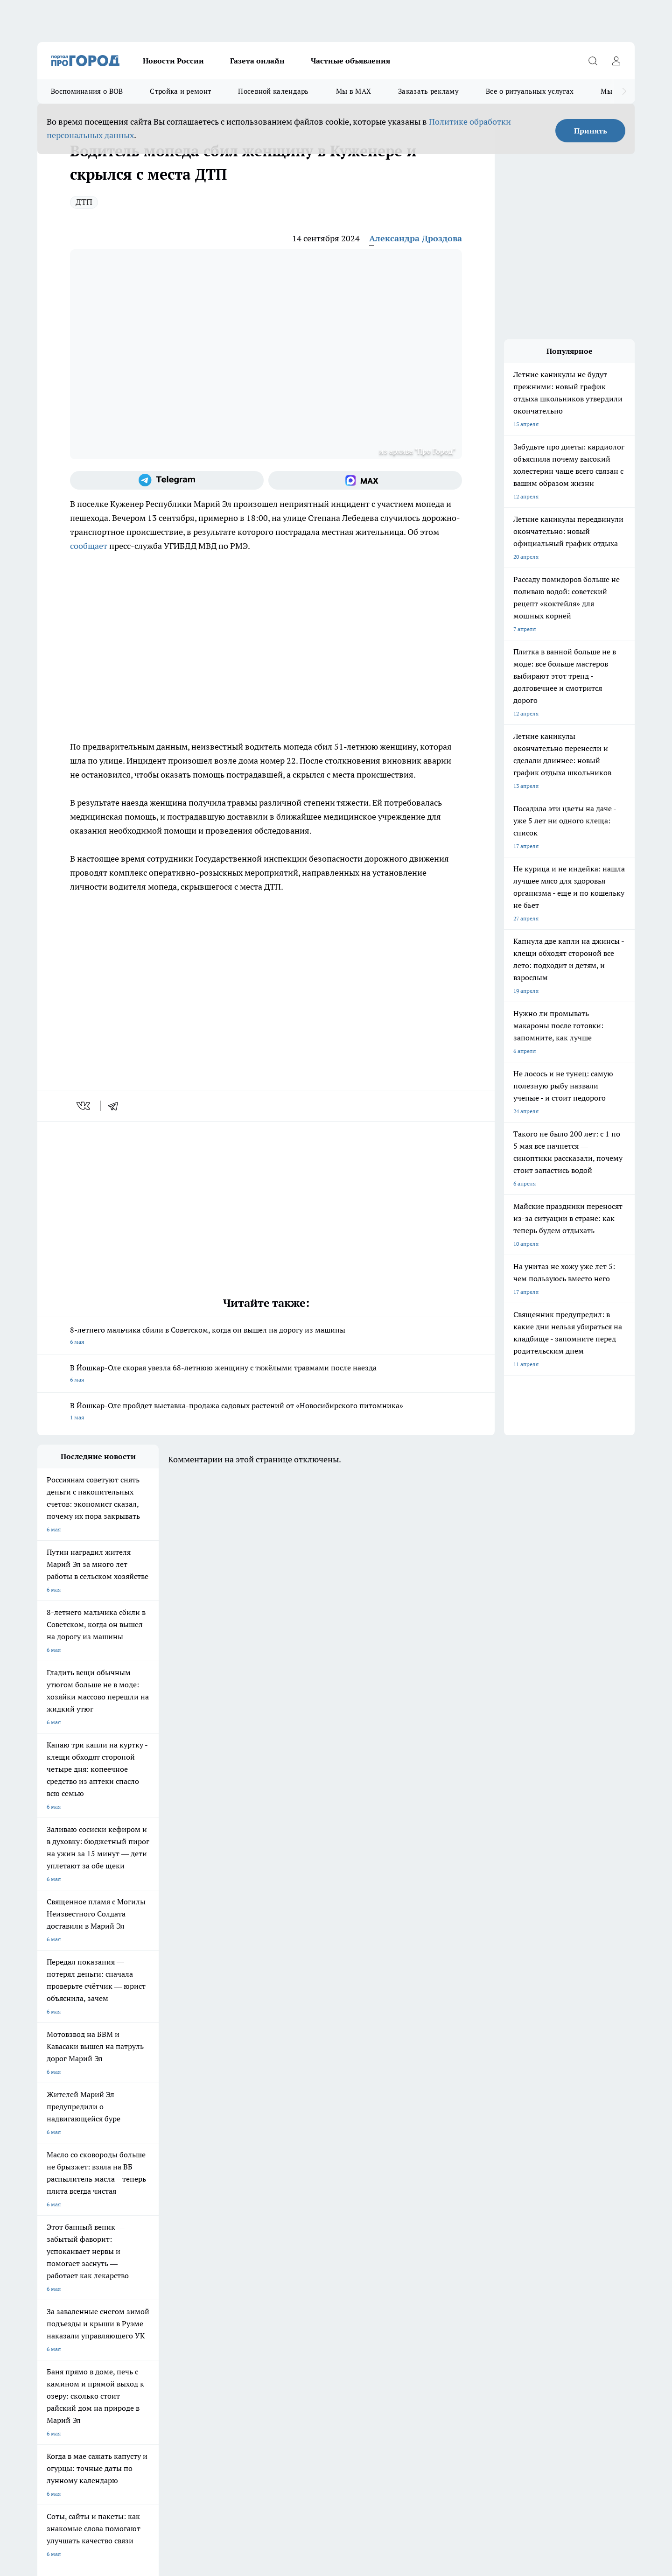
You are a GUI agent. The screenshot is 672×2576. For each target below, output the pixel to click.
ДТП (84, 202)
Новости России (173, 60)
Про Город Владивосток (149, 2226)
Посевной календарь (273, 91)
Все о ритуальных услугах (530, 91)
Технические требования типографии (203, 2261)
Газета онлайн (257, 60)
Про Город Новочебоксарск (153, 2193)
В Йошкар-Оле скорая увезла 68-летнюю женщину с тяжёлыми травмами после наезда (266, 1374)
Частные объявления (350, 60)
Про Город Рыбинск (223, 2205)
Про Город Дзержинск (66, 2226)
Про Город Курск (139, 2205)
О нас (44, 2272)
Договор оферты (59, 2261)
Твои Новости (55, 2205)
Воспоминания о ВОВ (87, 91)
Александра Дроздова (415, 238)
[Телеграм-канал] (167, 480)
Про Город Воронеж (304, 2193)
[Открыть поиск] (592, 60)
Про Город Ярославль (225, 2193)
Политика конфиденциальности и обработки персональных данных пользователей (146, 2440)
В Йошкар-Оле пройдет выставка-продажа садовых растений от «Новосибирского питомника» (266, 1412)
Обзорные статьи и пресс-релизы (317, 2261)
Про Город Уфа (297, 2205)
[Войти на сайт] (616, 60)
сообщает (88, 545)
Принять (590, 130)
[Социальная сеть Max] (365, 480)
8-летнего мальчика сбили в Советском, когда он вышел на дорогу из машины (266, 1336)
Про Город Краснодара (227, 2226)
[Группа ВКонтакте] (445, 2208)
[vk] (84, 1105)
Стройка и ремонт (180, 91)
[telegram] (116, 1105)
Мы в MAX (353, 91)
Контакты (168, 2272)
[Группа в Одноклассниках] (469, 2208)
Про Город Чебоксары (66, 2193)
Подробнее (283, 2427)
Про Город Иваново (383, 2193)
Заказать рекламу (428, 91)
